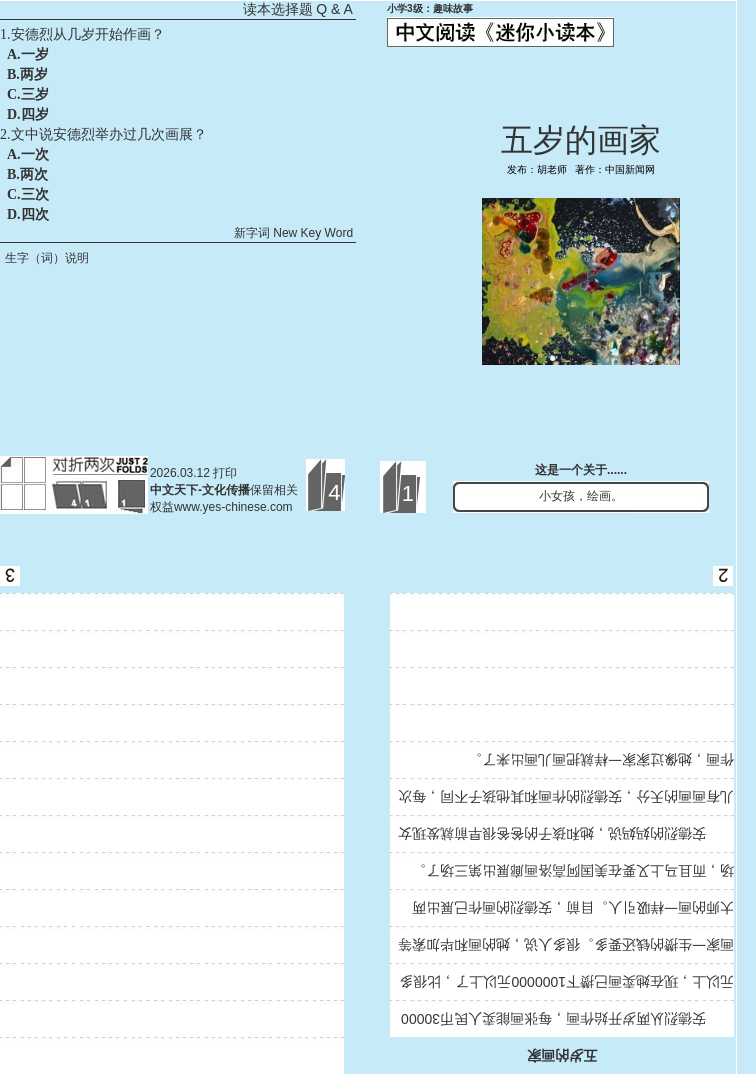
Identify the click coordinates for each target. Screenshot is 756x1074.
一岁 (35, 54)
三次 (35, 194)
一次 (35, 154)
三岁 (35, 94)
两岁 (34, 74)
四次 (35, 214)
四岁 (35, 114)
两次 (34, 174)
